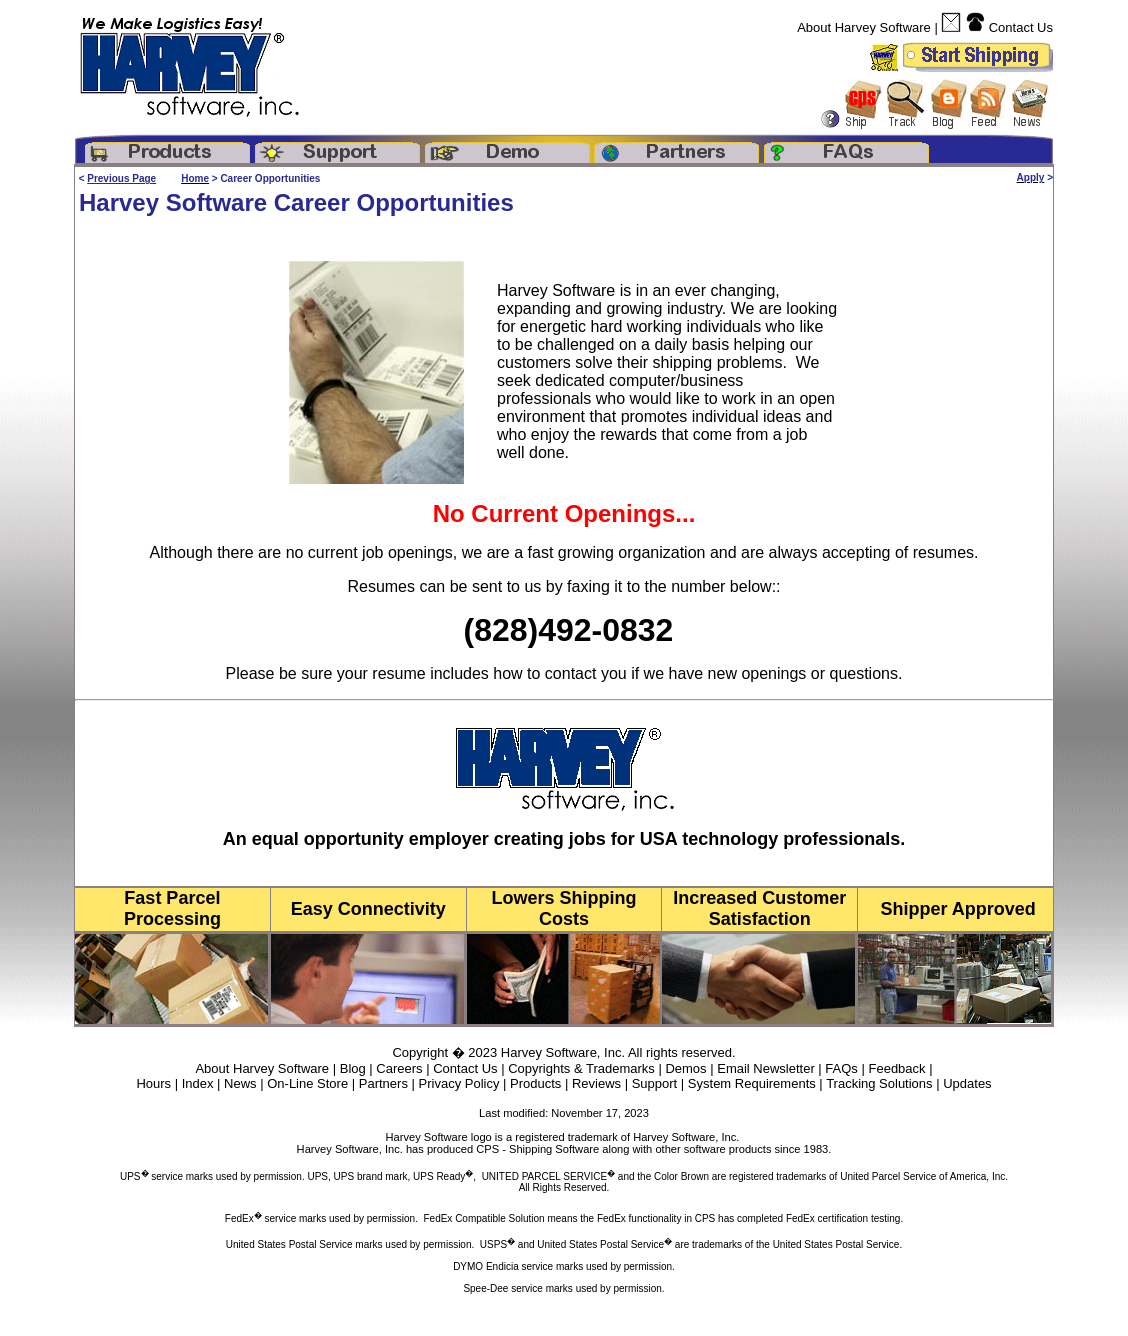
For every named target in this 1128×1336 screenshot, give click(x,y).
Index (198, 1083)
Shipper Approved (957, 909)
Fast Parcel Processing (172, 908)
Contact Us (1021, 27)
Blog (353, 1068)
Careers (399, 1068)
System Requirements (752, 1083)
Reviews (596, 1083)
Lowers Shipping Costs (563, 908)
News (240, 1083)
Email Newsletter (766, 1068)
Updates (967, 1083)
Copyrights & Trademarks (581, 1068)
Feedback (896, 1068)
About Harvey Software (864, 27)
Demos (685, 1068)
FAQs (841, 1068)
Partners (383, 1083)
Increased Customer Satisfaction (759, 908)
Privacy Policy (459, 1083)
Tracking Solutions (879, 1083)
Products (535, 1083)
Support (655, 1083)
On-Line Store (307, 1083)
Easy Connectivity (368, 909)
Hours (153, 1083)
